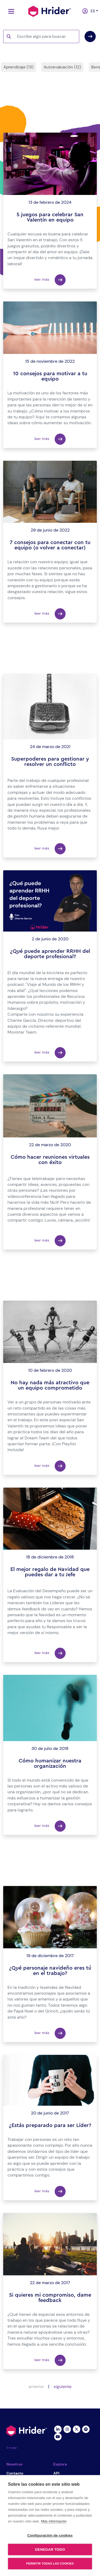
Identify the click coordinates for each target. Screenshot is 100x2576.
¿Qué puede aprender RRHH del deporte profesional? (50, 954)
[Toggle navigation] (10, 11)
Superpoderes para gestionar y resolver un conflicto (50, 761)
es (92, 11)
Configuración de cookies (50, 2535)
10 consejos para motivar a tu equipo (50, 376)
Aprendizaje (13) (18, 67)
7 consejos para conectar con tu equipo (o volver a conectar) (50, 545)
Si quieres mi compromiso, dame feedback (50, 2297)
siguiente (62, 2386)
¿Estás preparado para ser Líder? (50, 2125)
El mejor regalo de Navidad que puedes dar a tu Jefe (50, 1572)
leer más (50, 279)
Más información (53, 2521)
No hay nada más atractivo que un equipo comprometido (50, 1385)
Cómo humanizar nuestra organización (50, 1763)
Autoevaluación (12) (62, 67)
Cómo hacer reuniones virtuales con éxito (50, 1159)
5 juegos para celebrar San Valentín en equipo (50, 217)
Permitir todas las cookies (50, 2563)
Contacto (14, 2473)
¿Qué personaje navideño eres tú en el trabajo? (50, 1970)
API (56, 2473)
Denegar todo (50, 2549)
